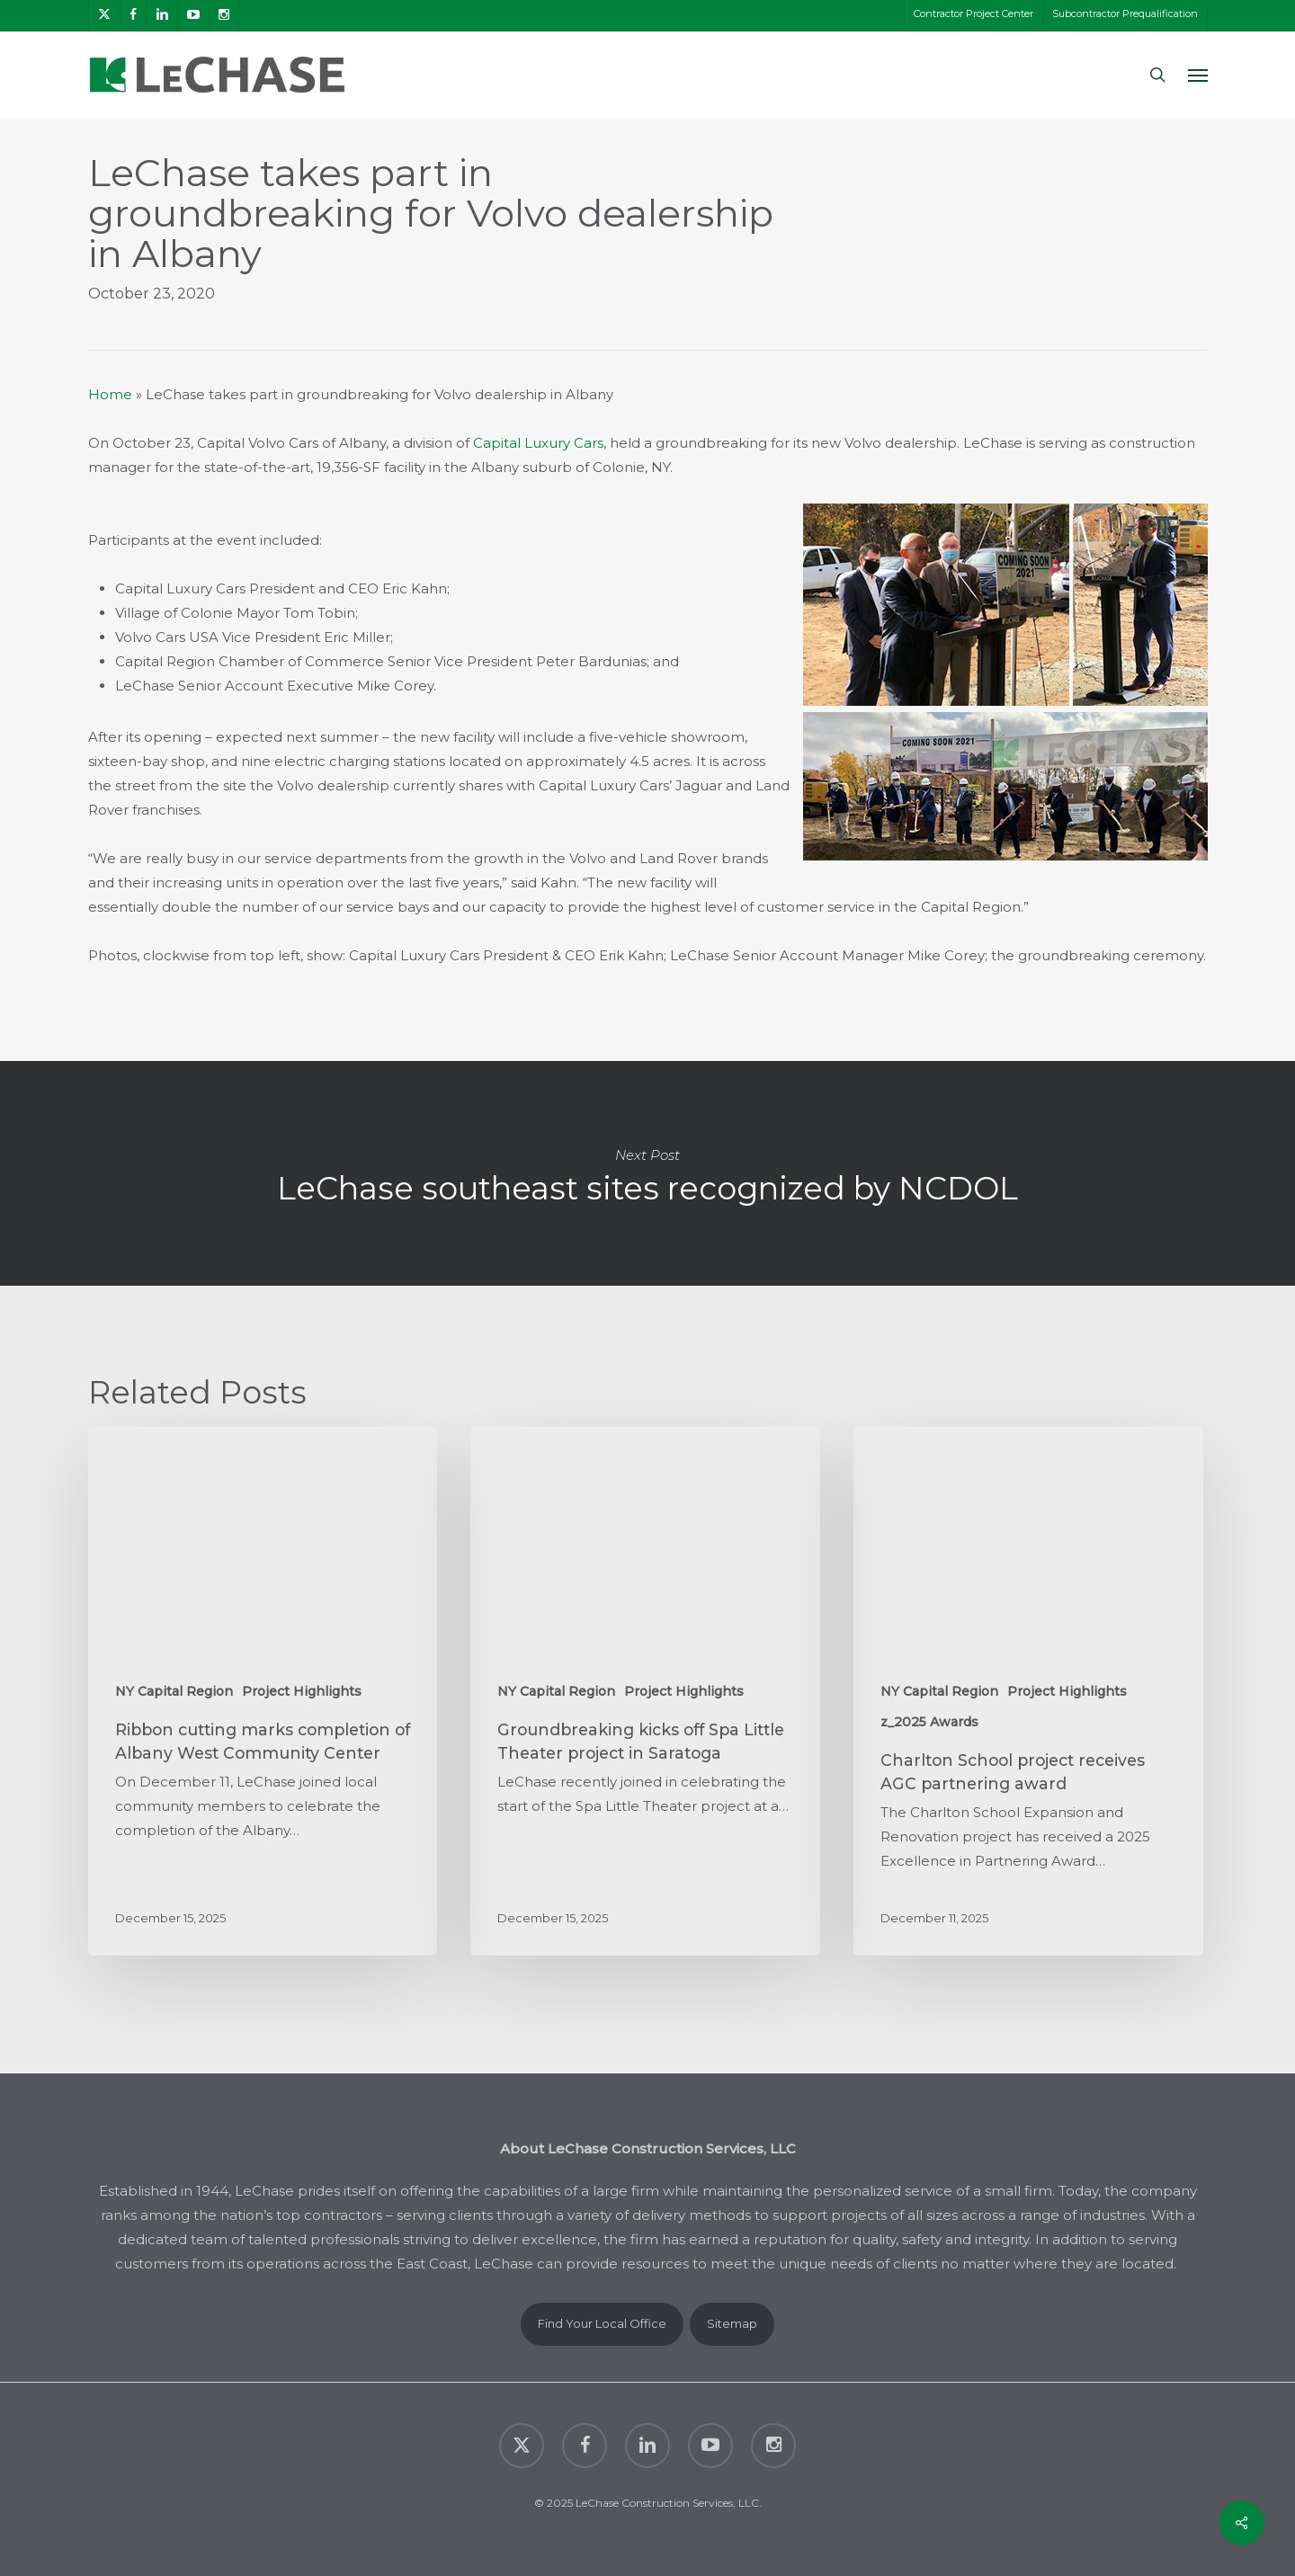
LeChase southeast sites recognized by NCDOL (647, 1173)
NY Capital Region (174, 1691)
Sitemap (732, 2323)
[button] (1198, 75)
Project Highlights (302, 1691)
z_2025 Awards (929, 1722)
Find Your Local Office (602, 2323)
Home (110, 394)
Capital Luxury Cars (538, 442)
